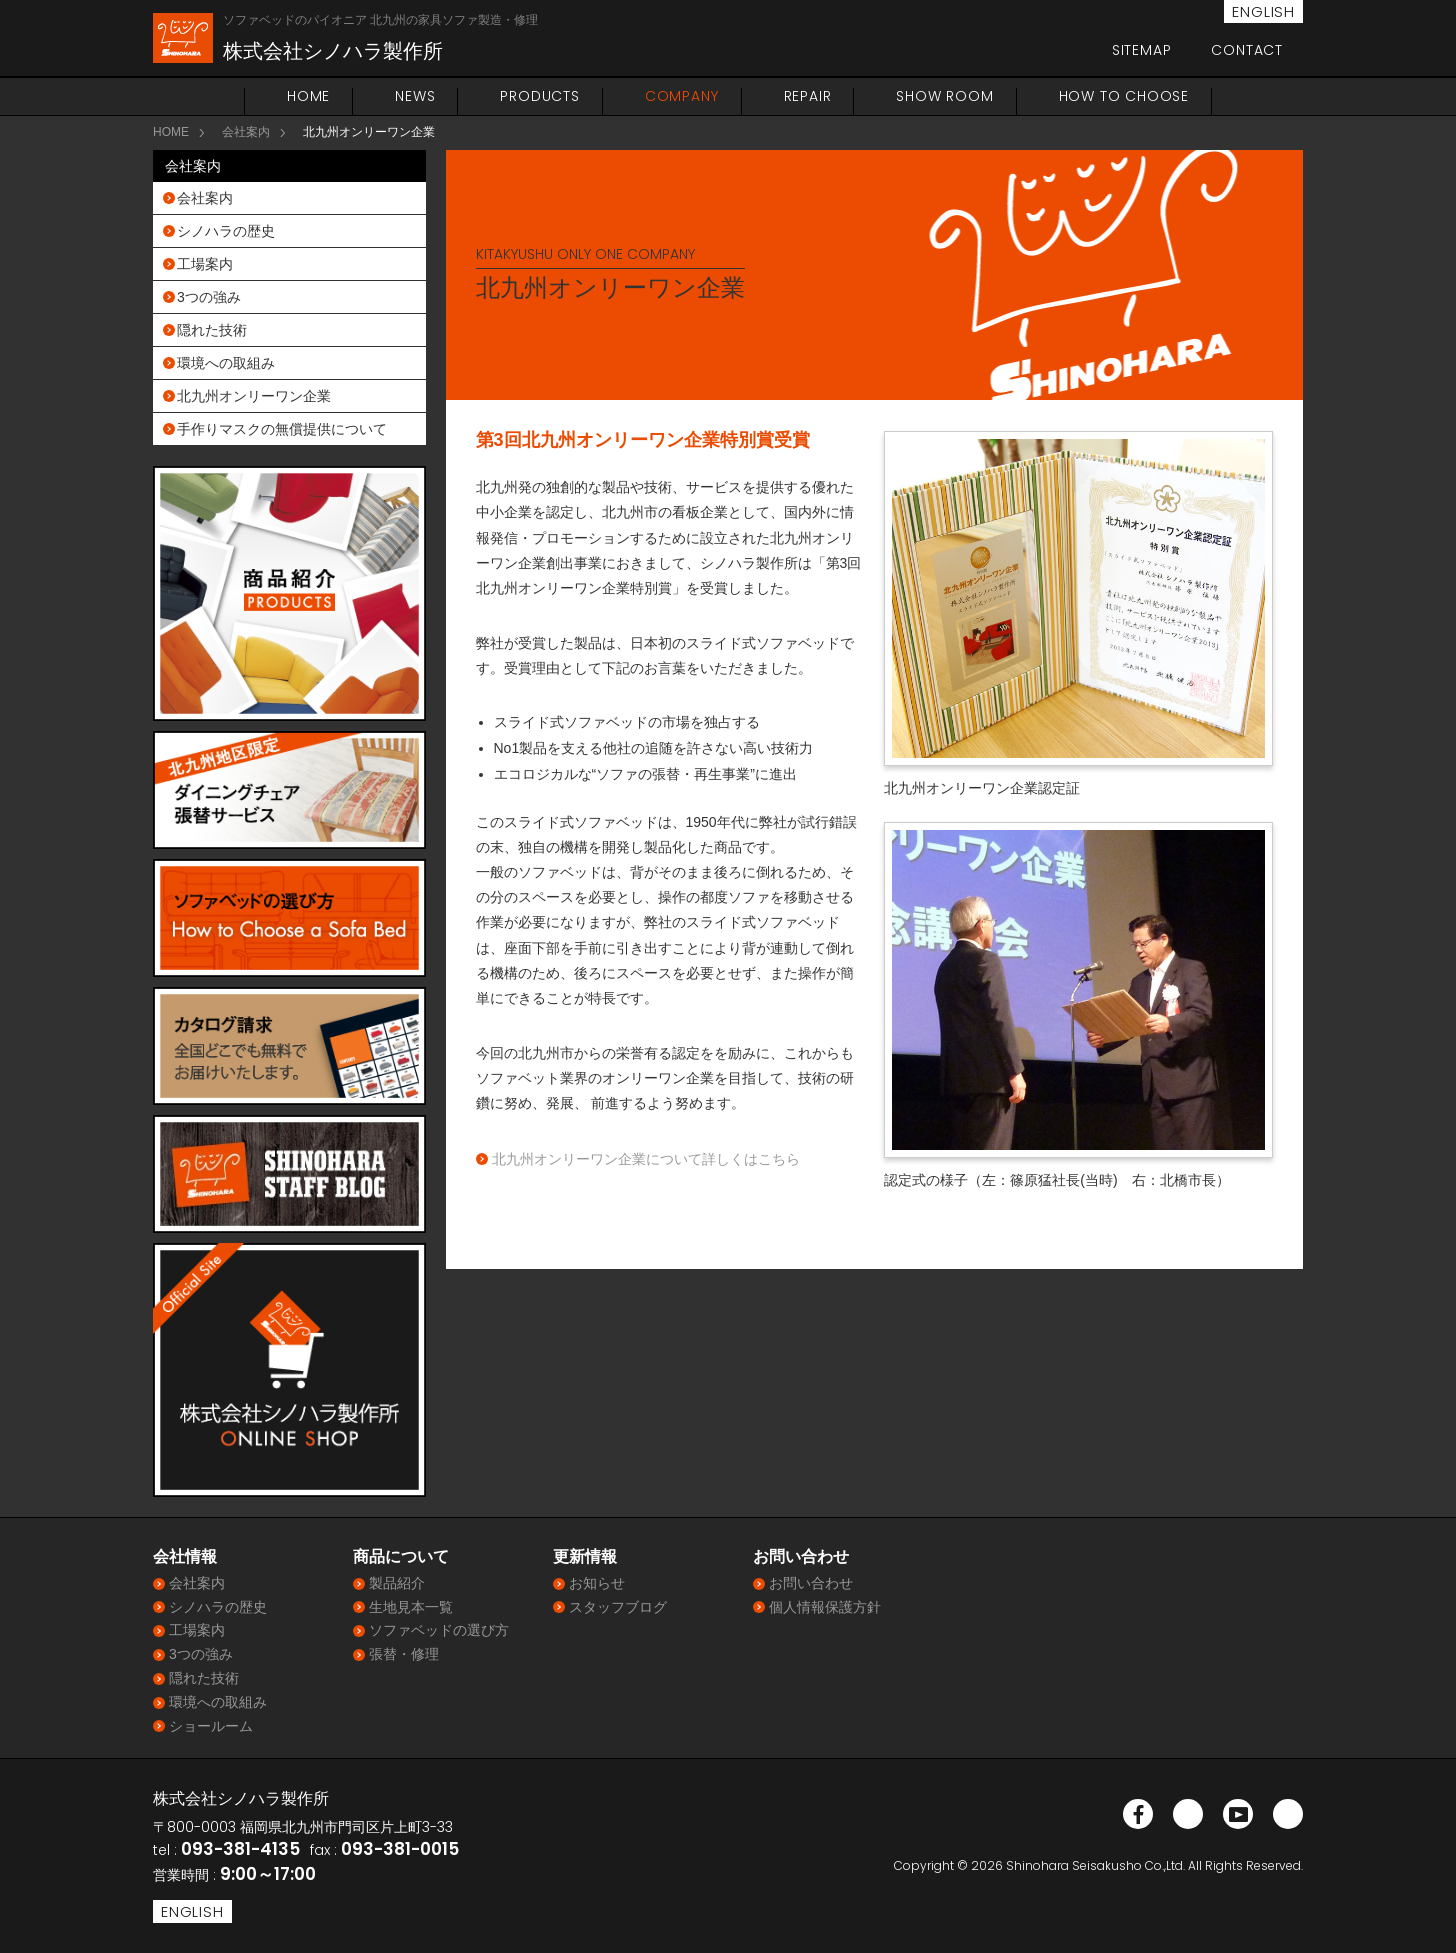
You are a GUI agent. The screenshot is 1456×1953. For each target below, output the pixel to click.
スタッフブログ (618, 1607)
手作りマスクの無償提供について (282, 429)
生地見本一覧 (411, 1607)
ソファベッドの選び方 (439, 1630)
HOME (308, 96)
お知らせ (597, 1583)
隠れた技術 (212, 330)
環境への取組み (226, 363)
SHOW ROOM (944, 96)
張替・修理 (404, 1654)
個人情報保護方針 (825, 1607)
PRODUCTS (539, 96)
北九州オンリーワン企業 (254, 396)
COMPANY (682, 96)
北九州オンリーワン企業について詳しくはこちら (646, 1159)
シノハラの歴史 (226, 231)
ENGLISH (1263, 11)
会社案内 (246, 132)
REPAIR (808, 96)
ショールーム (211, 1726)
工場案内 (205, 264)
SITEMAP (1142, 50)
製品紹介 (397, 1583)
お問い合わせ (811, 1583)
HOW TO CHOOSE (1124, 96)
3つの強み (209, 297)
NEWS (415, 96)
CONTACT (1247, 50)
